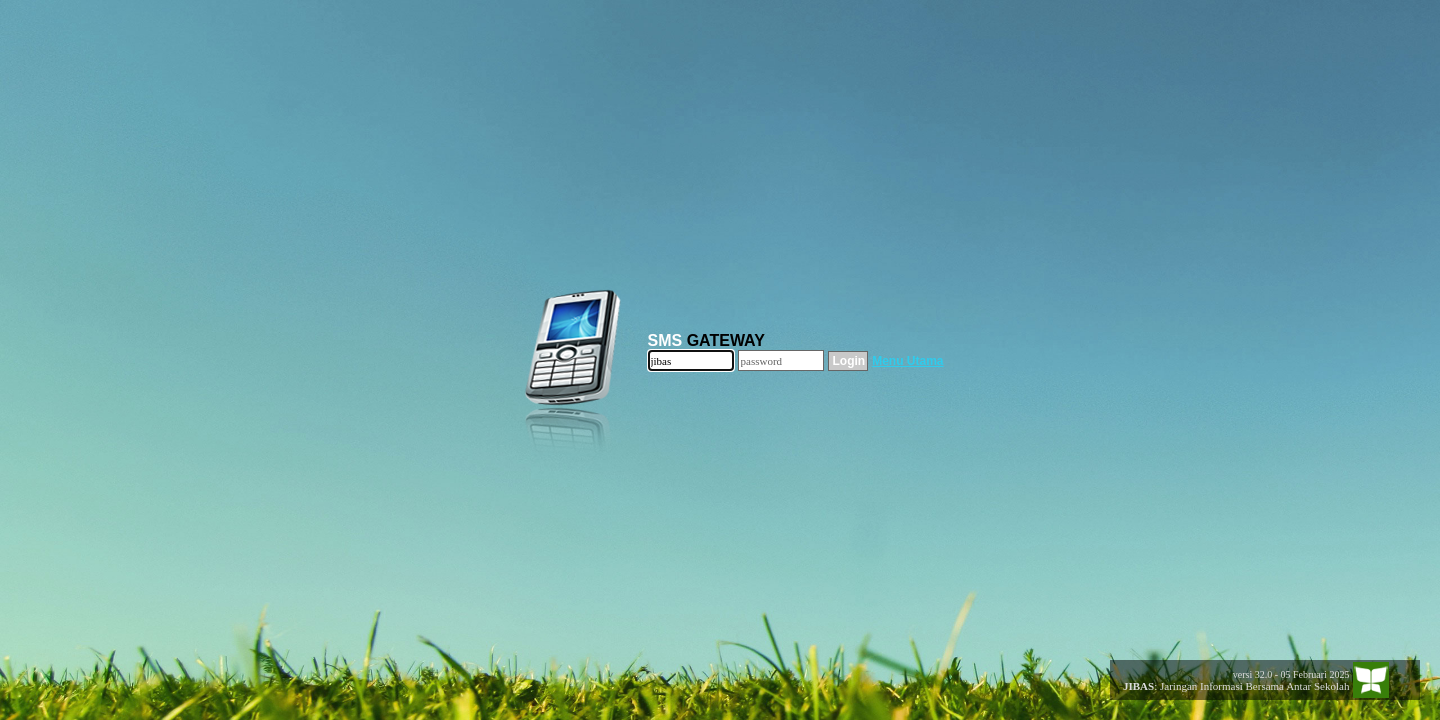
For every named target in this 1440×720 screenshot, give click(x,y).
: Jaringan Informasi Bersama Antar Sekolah (1230, 686)
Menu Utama (907, 361)
